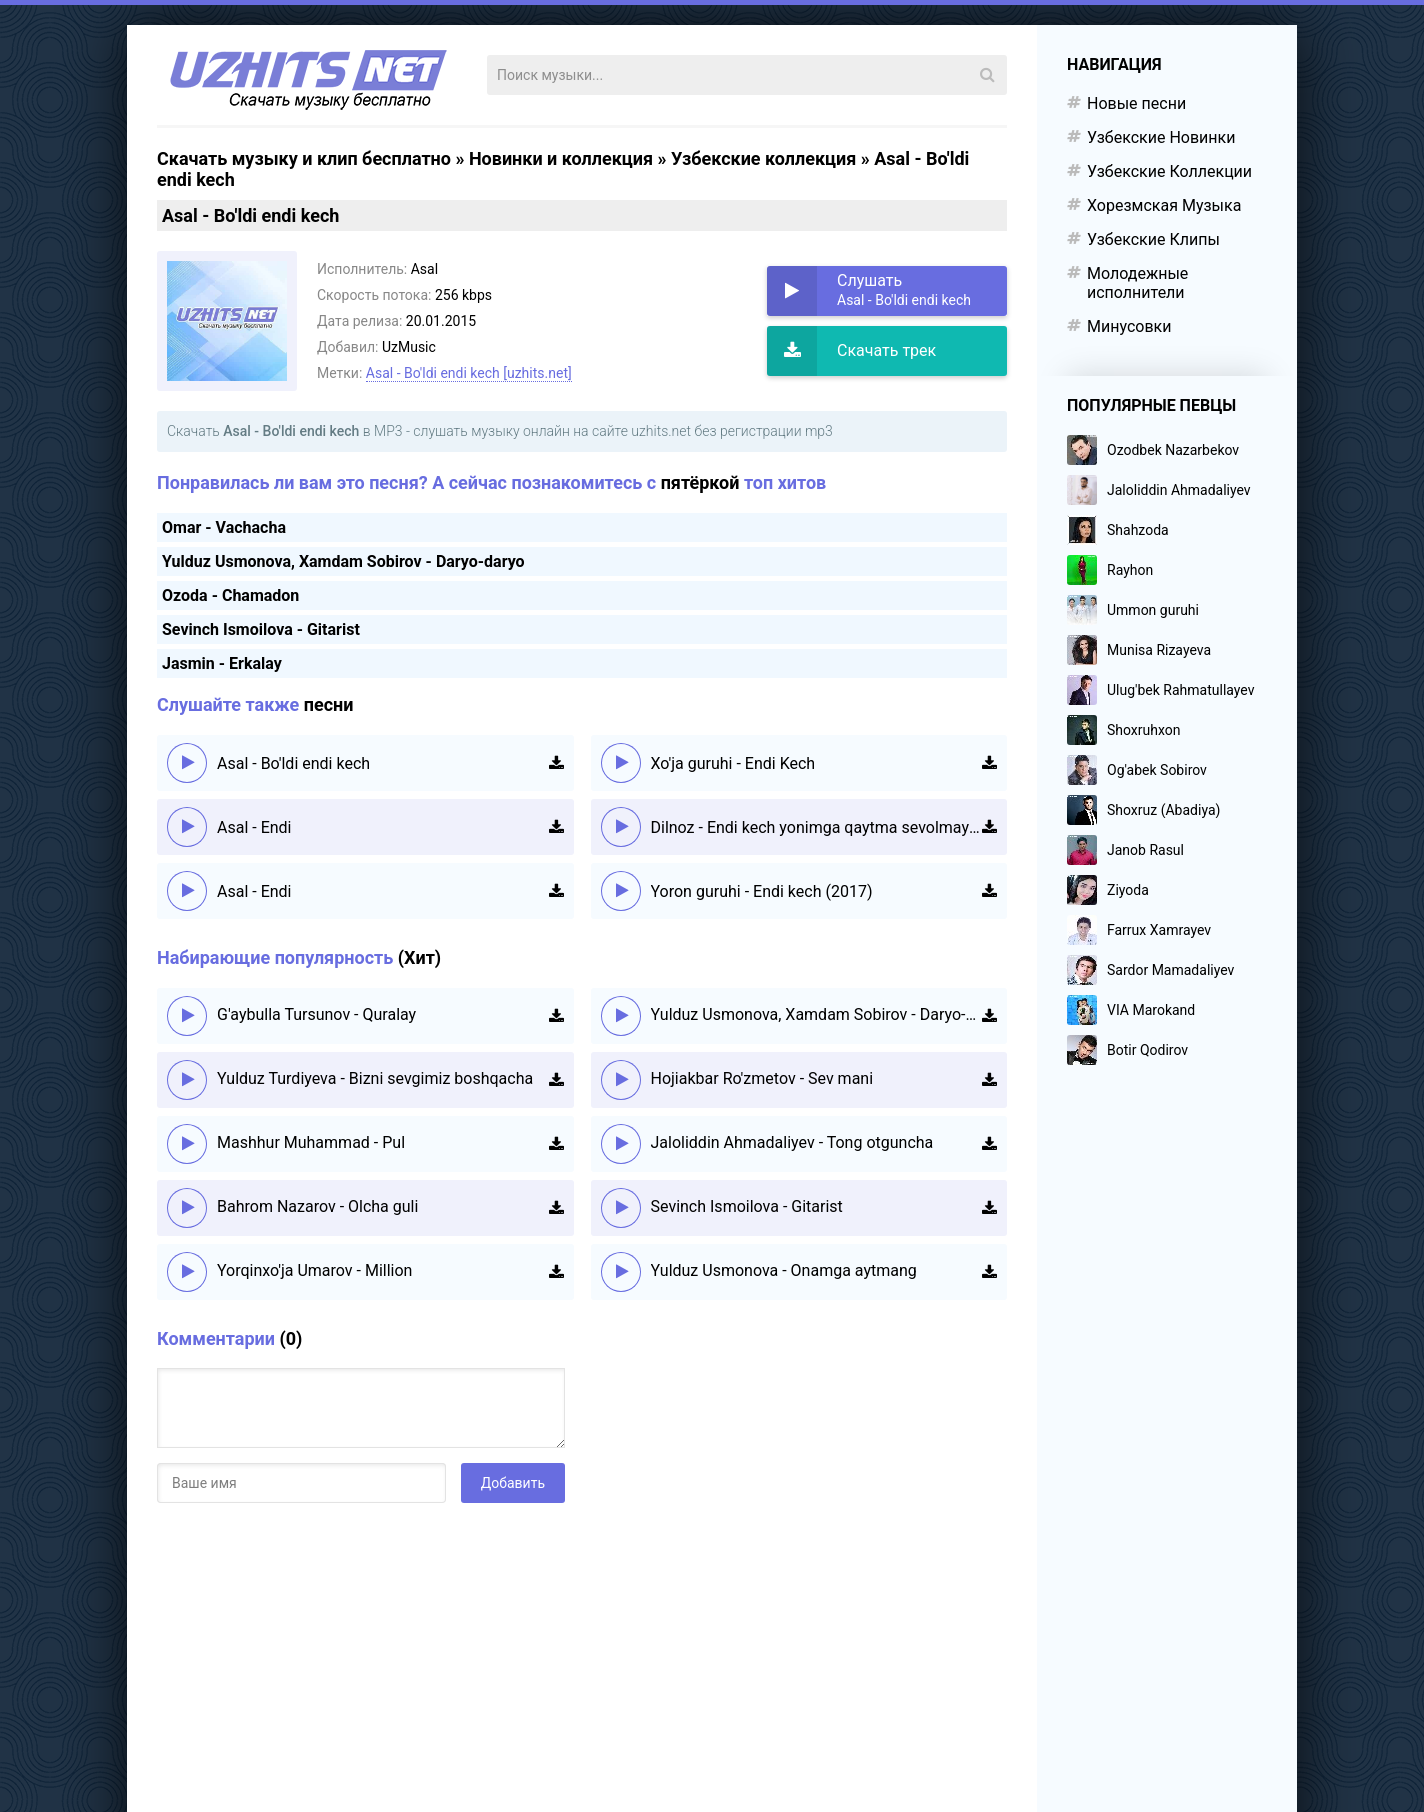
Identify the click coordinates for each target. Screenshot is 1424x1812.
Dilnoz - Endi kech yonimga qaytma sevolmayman (817, 827)
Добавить (513, 1483)
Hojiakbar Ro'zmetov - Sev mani (762, 1078)
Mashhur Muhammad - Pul (311, 1142)
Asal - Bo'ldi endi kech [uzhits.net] (469, 373)
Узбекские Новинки (1161, 137)
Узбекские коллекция (763, 158)
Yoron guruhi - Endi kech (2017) (762, 891)
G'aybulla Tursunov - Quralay (316, 1014)
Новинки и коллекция (561, 158)
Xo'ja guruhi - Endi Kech (733, 763)
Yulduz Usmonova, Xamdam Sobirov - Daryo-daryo (343, 561)
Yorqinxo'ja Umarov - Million (314, 1270)
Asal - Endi (254, 827)
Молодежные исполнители (1137, 283)
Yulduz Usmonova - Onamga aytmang (784, 1270)
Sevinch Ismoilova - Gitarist (261, 629)
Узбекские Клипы (1153, 239)
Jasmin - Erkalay (222, 663)
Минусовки (1129, 326)
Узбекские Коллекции (1169, 171)
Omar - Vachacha (224, 527)
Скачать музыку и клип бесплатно (304, 158)
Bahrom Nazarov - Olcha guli (317, 1206)
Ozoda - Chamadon (230, 595)
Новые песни (1136, 103)
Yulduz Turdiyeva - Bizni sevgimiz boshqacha (375, 1078)
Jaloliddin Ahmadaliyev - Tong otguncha (792, 1142)
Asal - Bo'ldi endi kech (293, 763)
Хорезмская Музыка (1164, 205)
